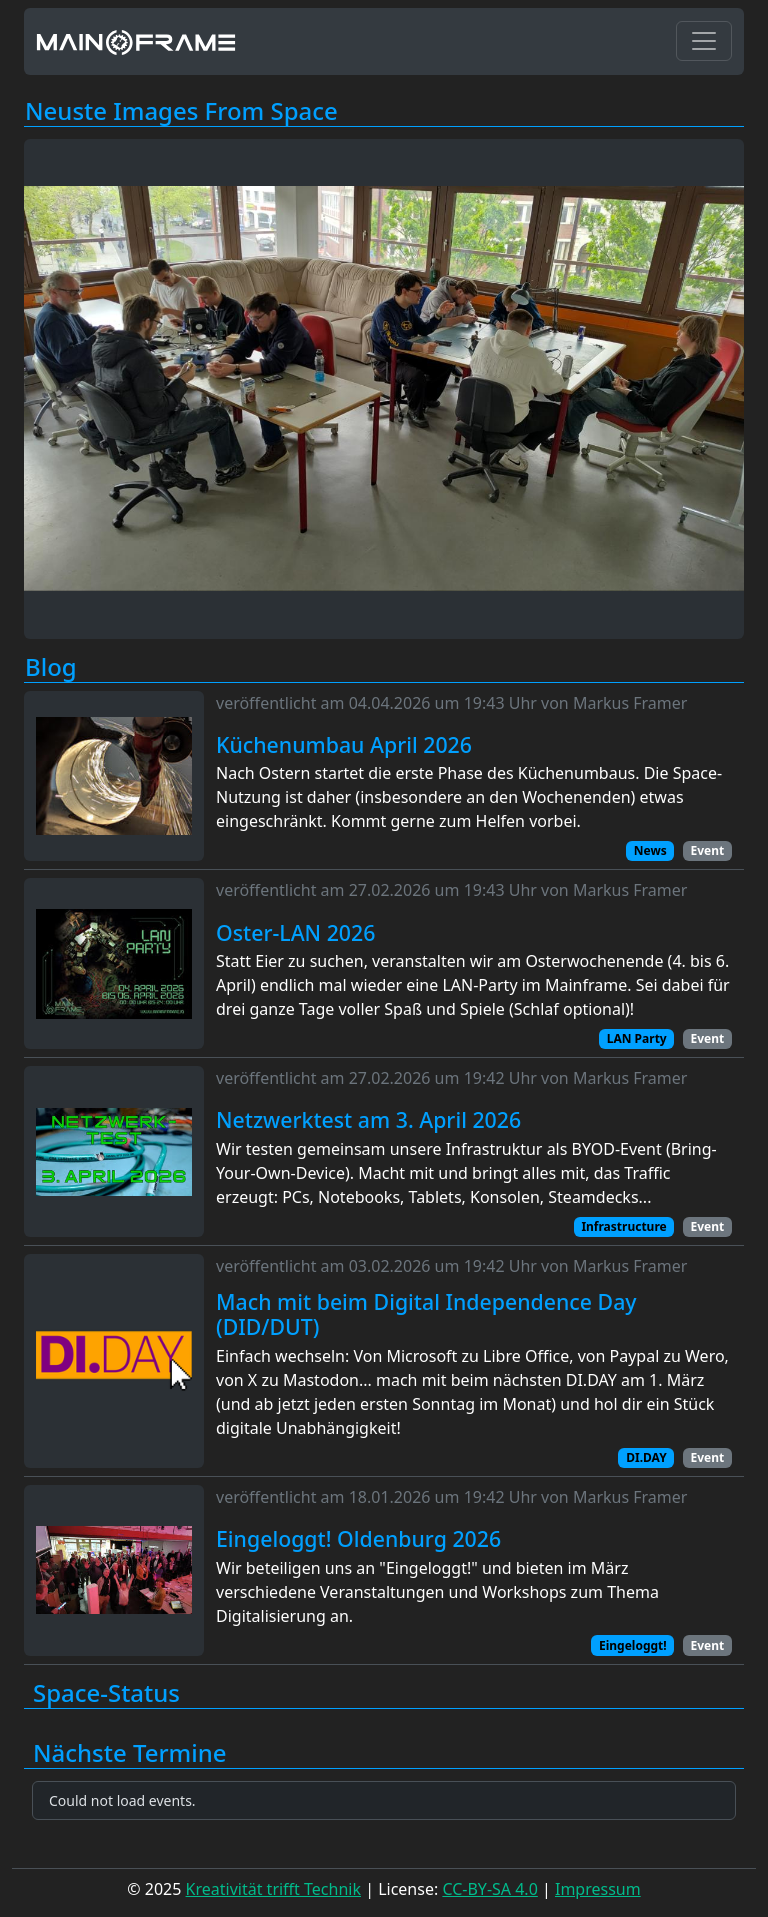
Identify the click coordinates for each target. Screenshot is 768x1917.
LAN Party (637, 1038)
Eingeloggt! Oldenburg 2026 (358, 1539)
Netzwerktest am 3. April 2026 (368, 1120)
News (650, 850)
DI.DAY (646, 1457)
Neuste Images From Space (181, 111)
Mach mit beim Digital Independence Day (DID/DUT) (426, 1314)
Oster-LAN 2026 (295, 933)
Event (707, 850)
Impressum (598, 1889)
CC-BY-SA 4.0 (489, 1889)
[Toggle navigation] (704, 41)
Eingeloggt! (633, 1645)
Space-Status (106, 1693)
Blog (51, 667)
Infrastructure (623, 1226)
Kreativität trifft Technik (273, 1889)
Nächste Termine (130, 1753)
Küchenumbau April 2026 (344, 745)
